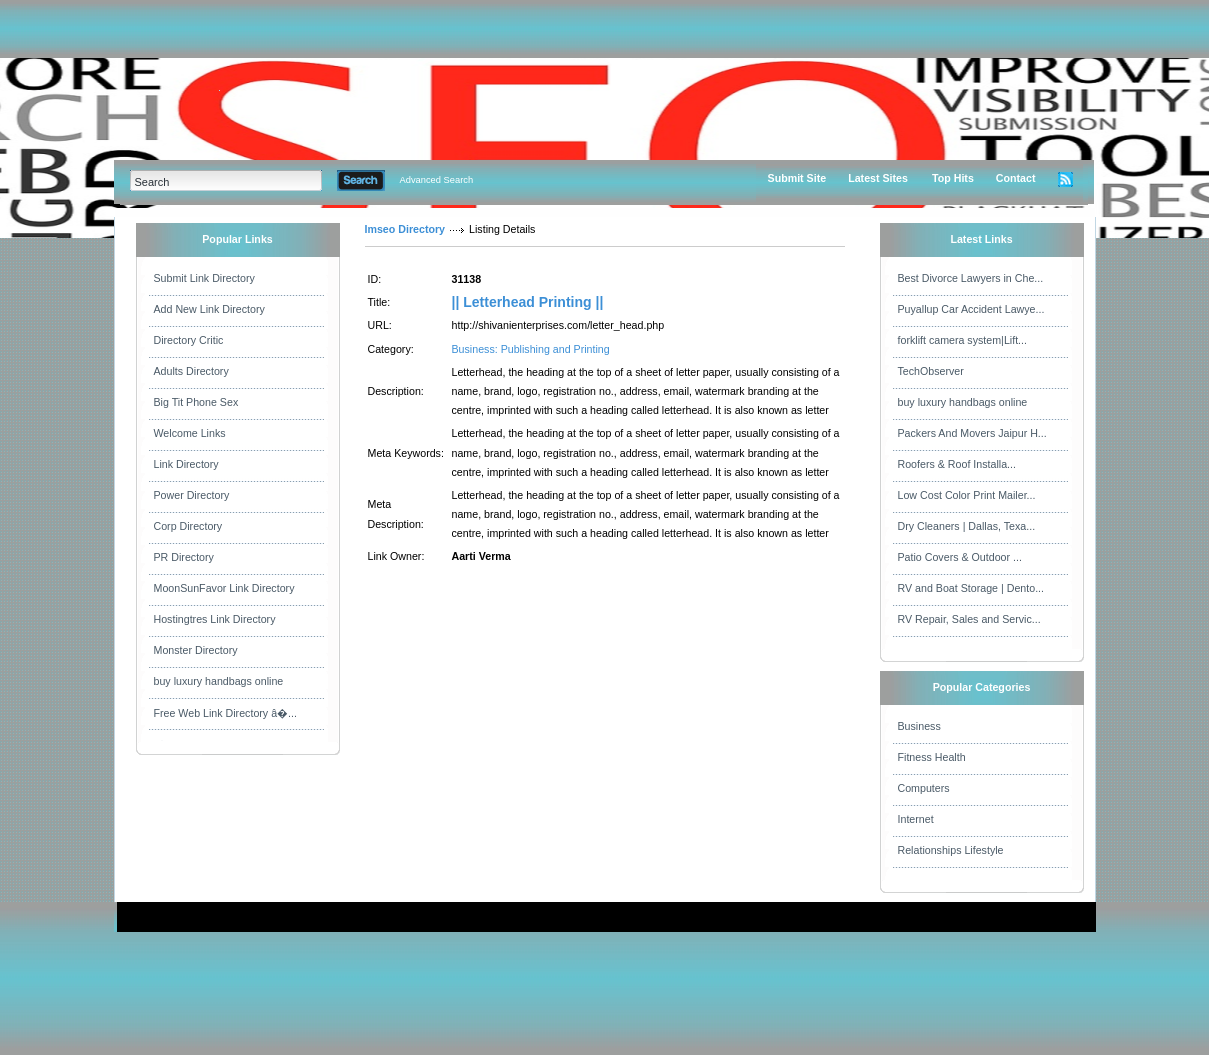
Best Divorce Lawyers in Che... (971, 278)
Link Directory (186, 464)
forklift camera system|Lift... (963, 340)
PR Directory (184, 557)
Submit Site (797, 178)
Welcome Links (190, 433)
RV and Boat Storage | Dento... (971, 588)
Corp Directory (188, 526)
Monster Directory (196, 650)
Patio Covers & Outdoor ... (960, 557)
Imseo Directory (405, 229)
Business (919, 726)
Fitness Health (932, 757)
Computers (924, 788)
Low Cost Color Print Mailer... (967, 495)
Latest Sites (878, 178)
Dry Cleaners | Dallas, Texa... (967, 526)
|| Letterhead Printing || (528, 302)
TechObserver (931, 371)
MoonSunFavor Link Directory (224, 588)
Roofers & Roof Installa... (957, 464)
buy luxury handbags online (219, 681)
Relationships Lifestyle (951, 850)
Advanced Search (437, 180)
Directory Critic (189, 340)
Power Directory (192, 495)
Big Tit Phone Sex (196, 402)
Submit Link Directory (204, 278)
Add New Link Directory (209, 309)
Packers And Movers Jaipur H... (972, 433)
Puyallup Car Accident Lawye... (971, 309)
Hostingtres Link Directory (215, 619)
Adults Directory (191, 371)
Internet (916, 819)
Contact (1016, 178)
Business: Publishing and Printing (531, 349)
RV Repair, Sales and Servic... (969, 619)
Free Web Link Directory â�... (225, 713)
